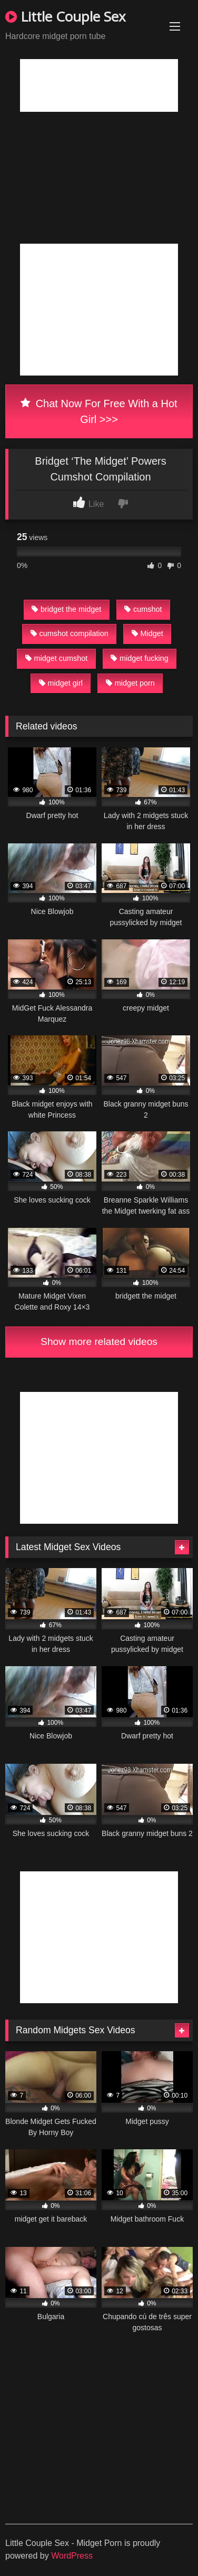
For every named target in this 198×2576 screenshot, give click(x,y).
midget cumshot (56, 658)
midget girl (61, 683)
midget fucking (140, 658)
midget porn (130, 683)
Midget (147, 633)
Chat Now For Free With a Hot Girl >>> (99, 411)
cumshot (143, 609)
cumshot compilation (69, 633)
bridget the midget (66, 609)
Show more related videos (99, 1341)
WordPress (72, 2555)
